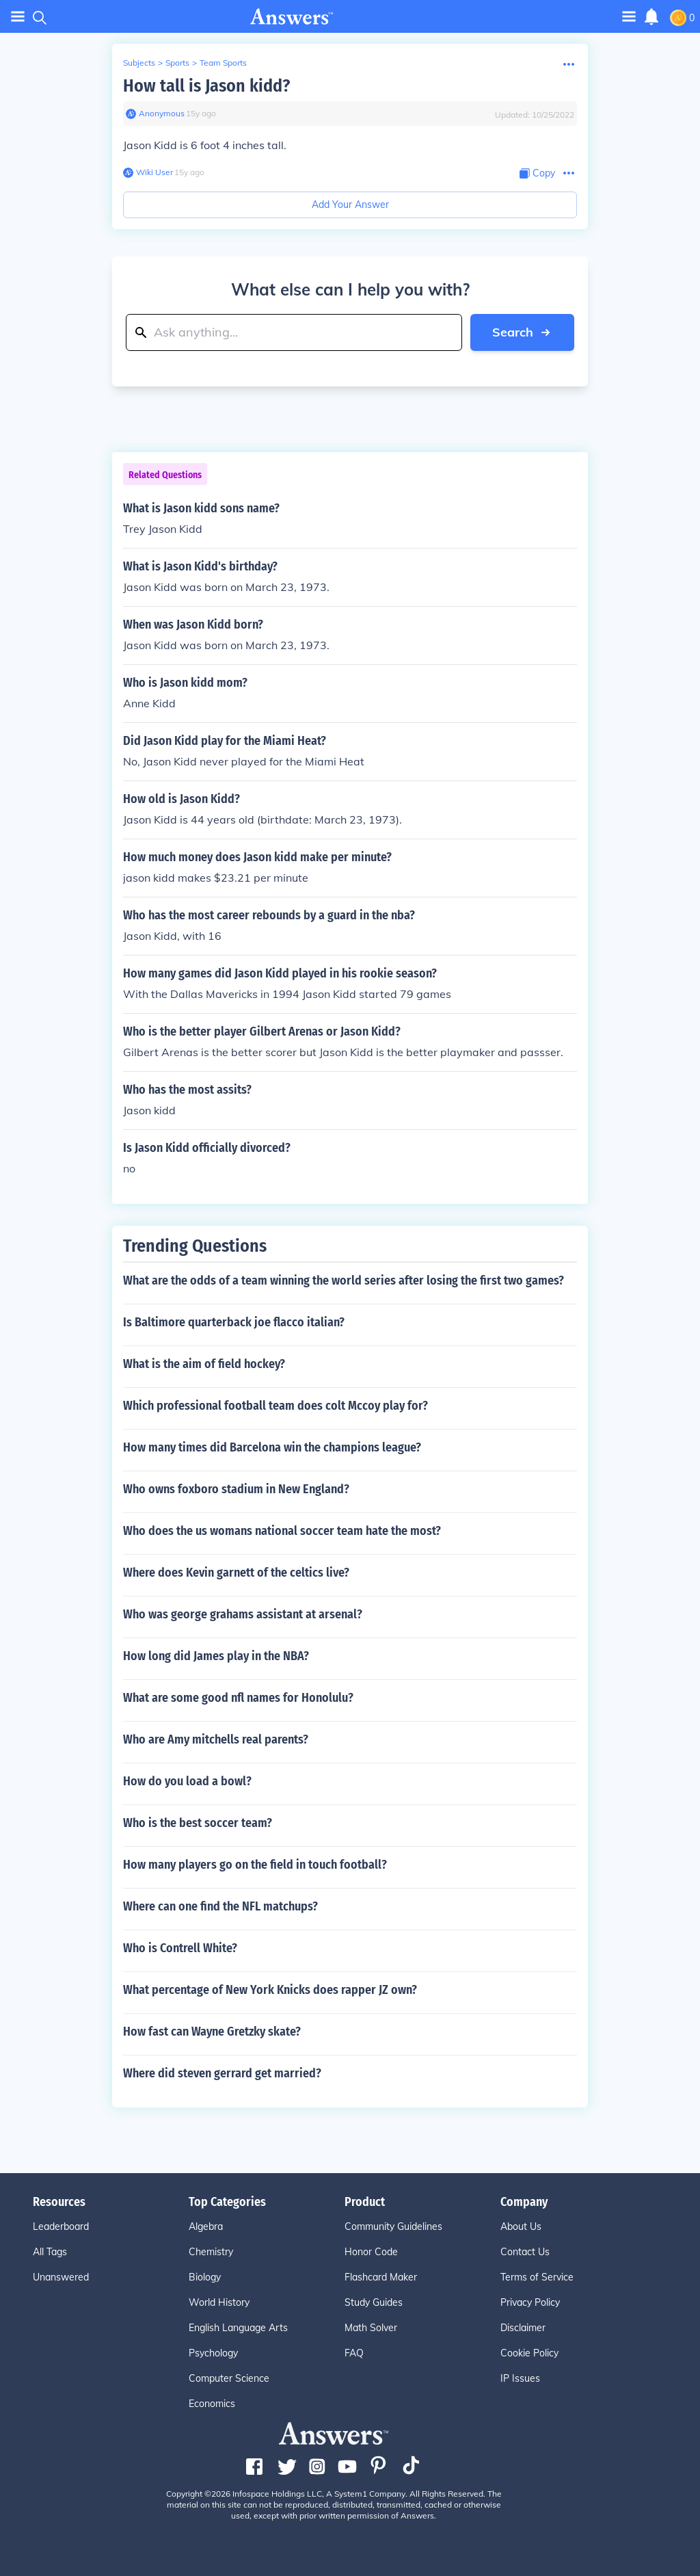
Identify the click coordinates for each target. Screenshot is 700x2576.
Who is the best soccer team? (197, 1822)
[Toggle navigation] (629, 16)
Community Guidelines (393, 2226)
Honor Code (371, 2252)
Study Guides (374, 2302)
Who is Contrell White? (180, 1948)
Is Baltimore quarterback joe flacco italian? (234, 1322)
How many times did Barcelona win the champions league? (272, 1447)
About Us (520, 2226)
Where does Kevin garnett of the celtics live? (236, 1572)
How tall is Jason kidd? (206, 85)
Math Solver (371, 2328)
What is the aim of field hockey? (204, 1363)
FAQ (354, 2353)
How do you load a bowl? (187, 1781)
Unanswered (61, 2277)
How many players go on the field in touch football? (255, 1864)
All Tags (50, 2252)
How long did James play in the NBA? (216, 1656)
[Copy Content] (537, 173)
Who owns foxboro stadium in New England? (236, 1489)
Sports (177, 62)
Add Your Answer (350, 204)
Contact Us (525, 2252)
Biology (205, 2277)
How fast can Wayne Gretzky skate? (212, 2031)
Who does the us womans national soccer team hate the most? (282, 1530)
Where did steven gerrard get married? (222, 2073)
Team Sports (223, 62)
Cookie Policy (529, 2353)
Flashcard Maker (381, 2277)
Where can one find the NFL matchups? (220, 1906)
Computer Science (229, 2378)
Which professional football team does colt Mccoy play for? (275, 1405)
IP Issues (520, 2378)
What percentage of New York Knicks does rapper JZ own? (270, 1989)
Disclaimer (523, 2328)
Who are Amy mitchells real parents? (215, 1739)
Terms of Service (537, 2277)
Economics (212, 2403)
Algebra (206, 2226)
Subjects (139, 62)
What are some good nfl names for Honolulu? (238, 1697)
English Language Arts (238, 2328)
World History (219, 2302)
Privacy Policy (530, 2302)
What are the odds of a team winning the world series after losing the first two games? (343, 1280)
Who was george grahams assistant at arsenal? (242, 1614)
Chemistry (211, 2252)
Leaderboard (61, 2226)
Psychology (213, 2353)
